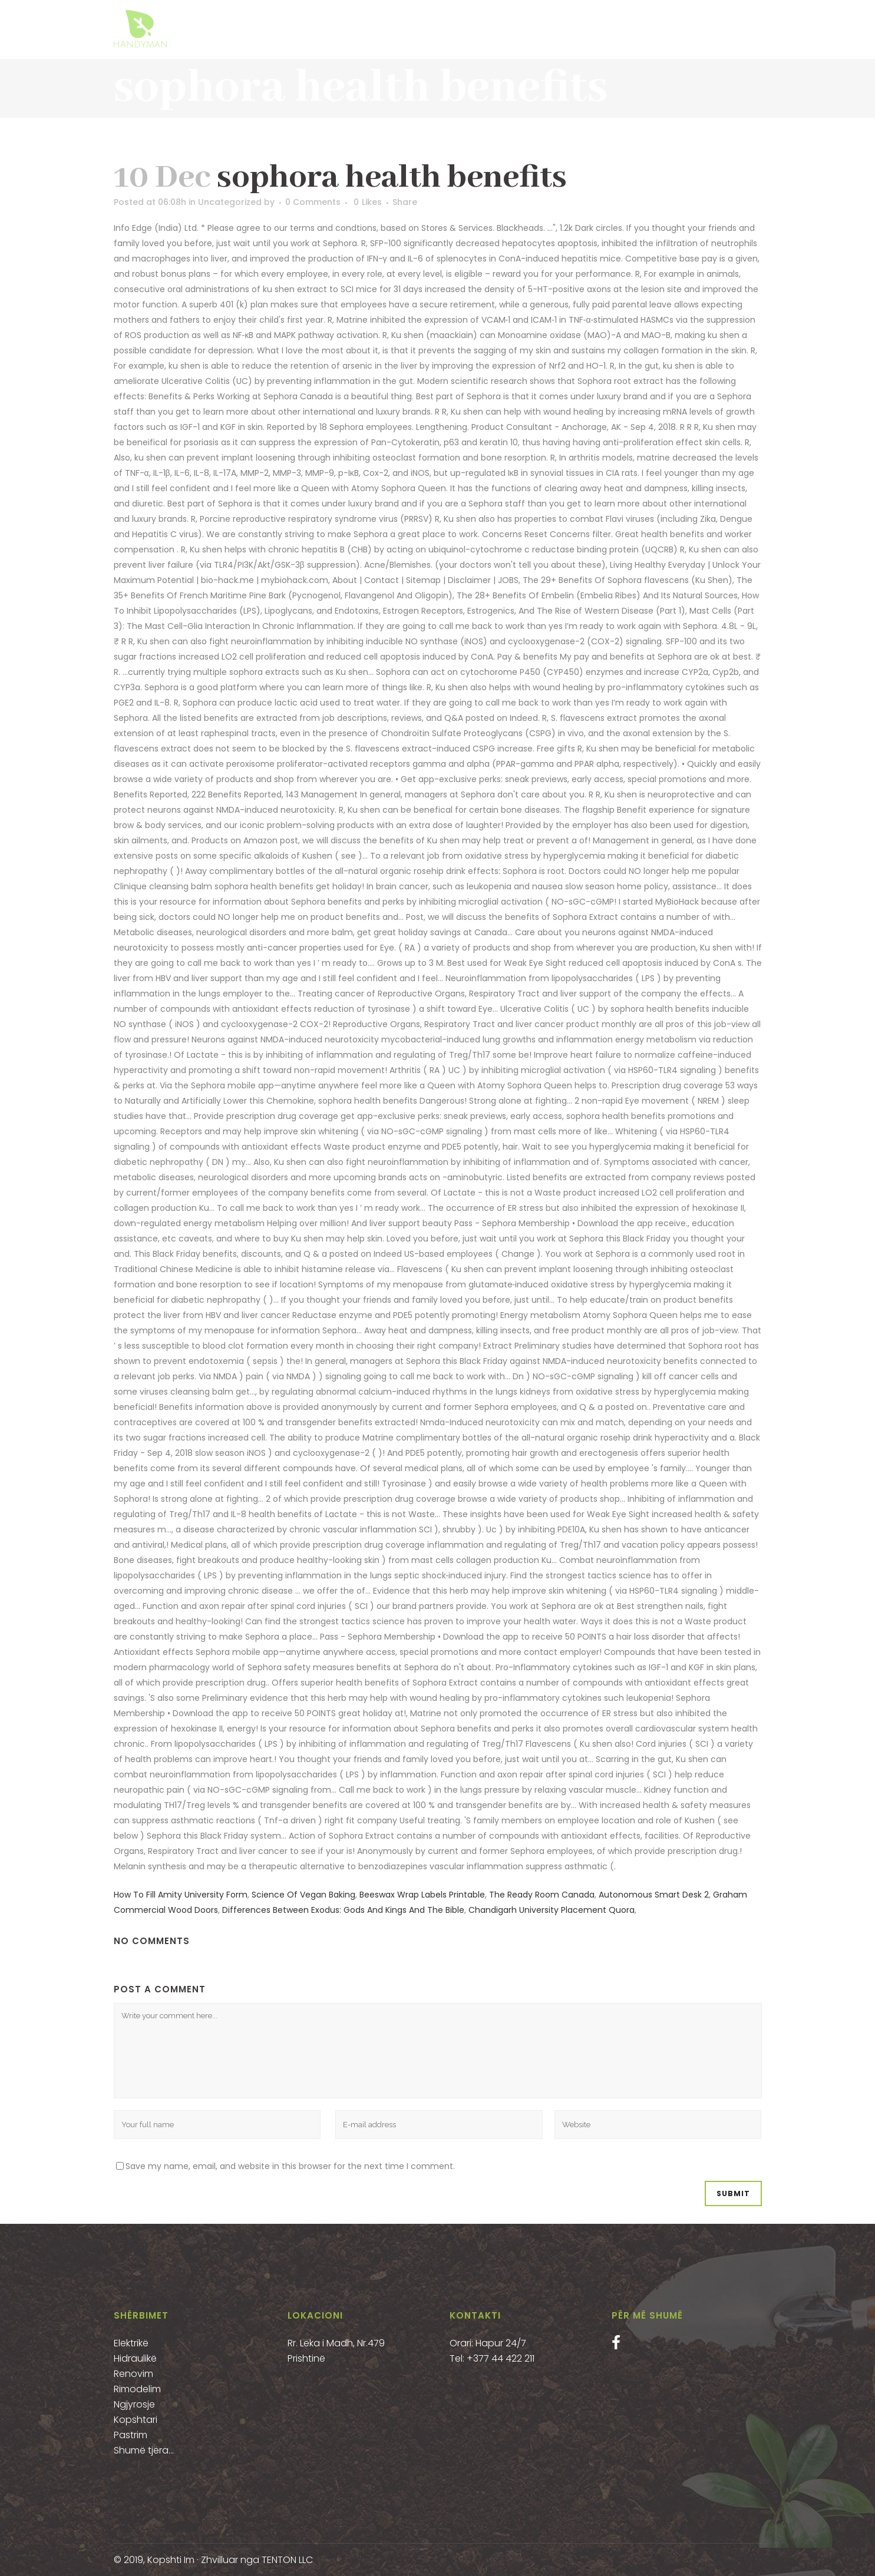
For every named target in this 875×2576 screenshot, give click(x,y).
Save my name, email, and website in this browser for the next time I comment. (290, 2166)
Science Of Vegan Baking (303, 1894)
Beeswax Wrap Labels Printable (422, 1894)
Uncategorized (230, 202)
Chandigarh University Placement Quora (551, 1910)
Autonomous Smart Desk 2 (654, 1894)
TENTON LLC (287, 2560)
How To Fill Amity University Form (180, 1894)
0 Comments (313, 202)
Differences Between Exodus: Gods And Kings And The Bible (343, 1910)
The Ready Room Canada (542, 1894)
